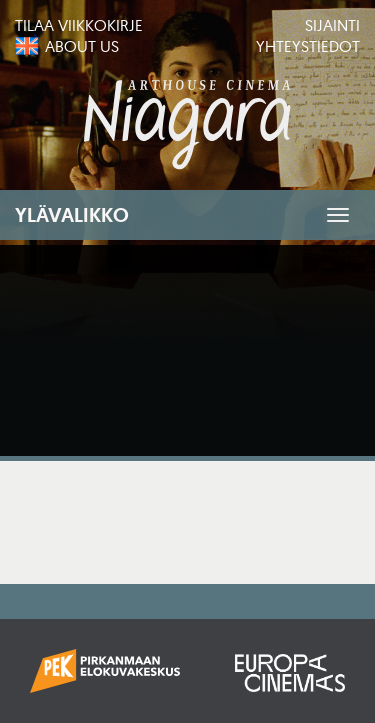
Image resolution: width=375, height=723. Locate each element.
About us (82, 46)
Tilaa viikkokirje (79, 25)
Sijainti (332, 25)
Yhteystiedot (308, 46)
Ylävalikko (72, 215)
